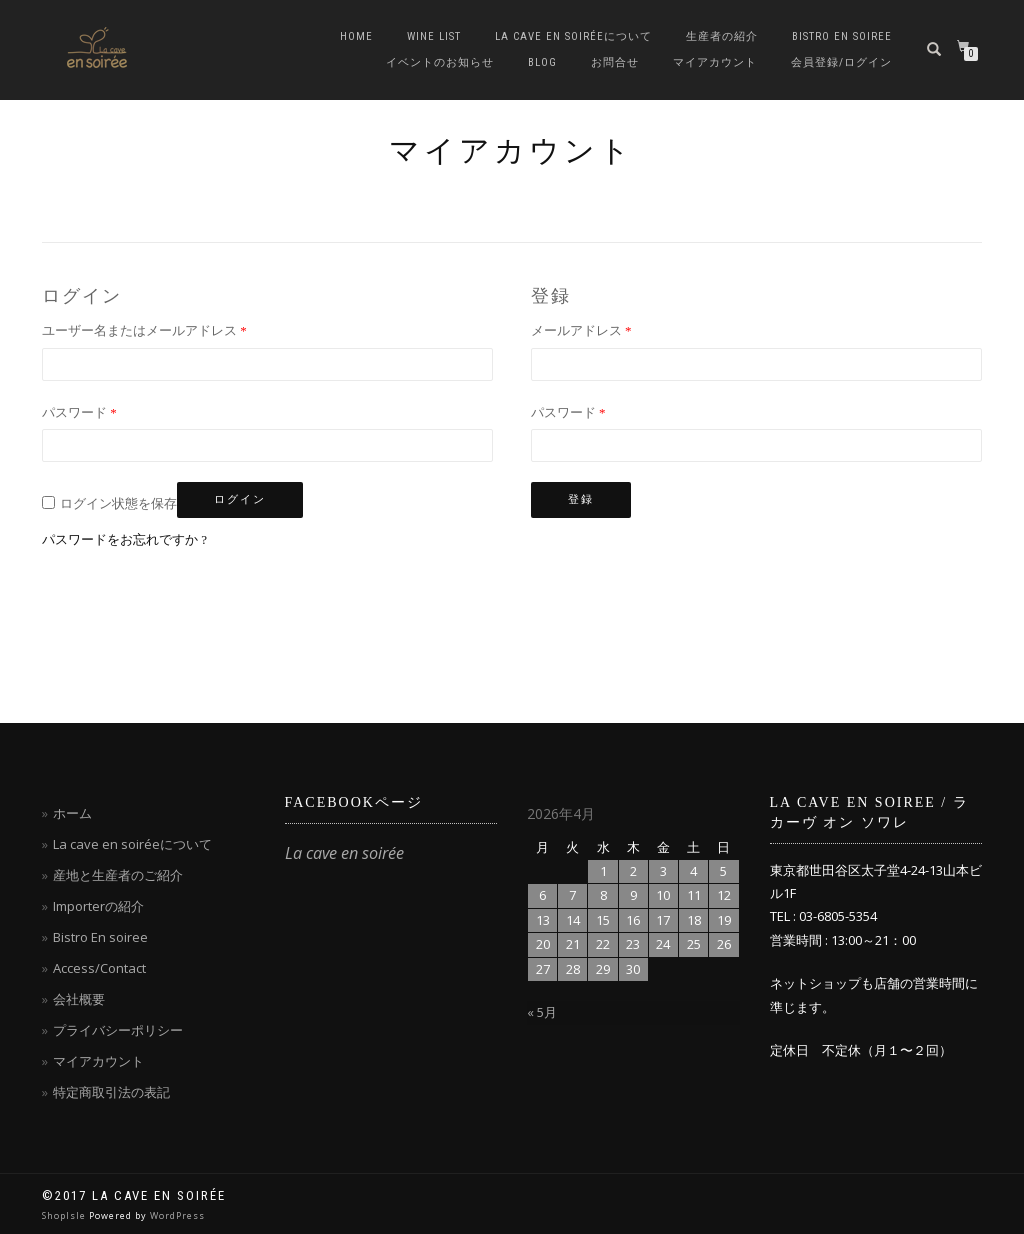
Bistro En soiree (100, 937)
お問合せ (615, 62)
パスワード (79, 412)
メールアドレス (581, 330)
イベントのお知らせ (440, 62)
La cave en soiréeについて (573, 36)
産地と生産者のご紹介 (118, 875)
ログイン (240, 499)
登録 (581, 499)
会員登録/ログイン (841, 62)
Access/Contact (99, 968)
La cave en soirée (344, 853)
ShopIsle (65, 1215)
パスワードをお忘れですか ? (124, 539)
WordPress (177, 1215)
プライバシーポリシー (118, 1030)
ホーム (72, 813)
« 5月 (542, 1012)
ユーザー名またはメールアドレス (144, 330)
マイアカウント (715, 62)
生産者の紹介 (722, 36)
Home (356, 36)
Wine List (434, 36)
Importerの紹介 (98, 906)
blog (542, 62)
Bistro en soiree (842, 36)
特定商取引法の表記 (111, 1092)
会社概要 (79, 999)
